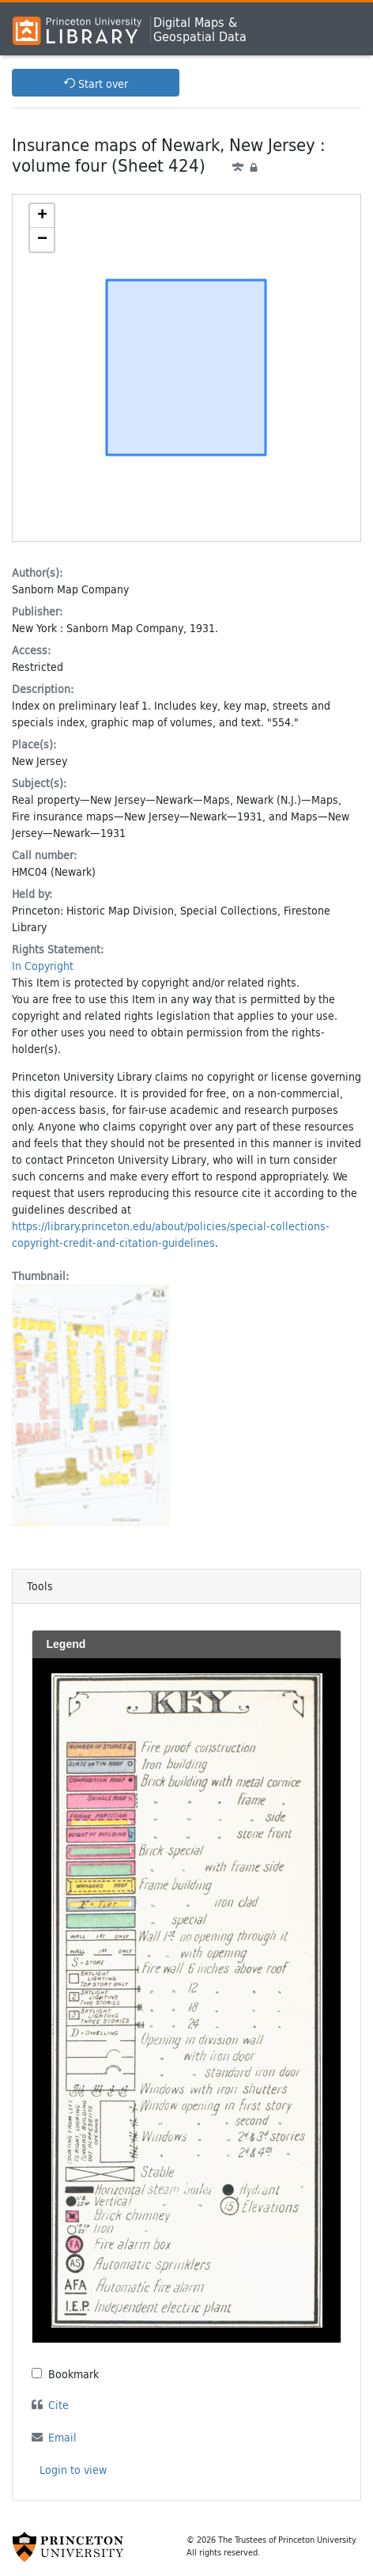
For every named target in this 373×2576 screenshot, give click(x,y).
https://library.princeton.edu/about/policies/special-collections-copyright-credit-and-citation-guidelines (171, 1234)
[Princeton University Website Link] (68, 2547)
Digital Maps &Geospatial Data (200, 29)
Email (62, 2437)
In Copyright (42, 965)
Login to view (73, 2469)
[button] (42, 216)
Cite (58, 2404)
